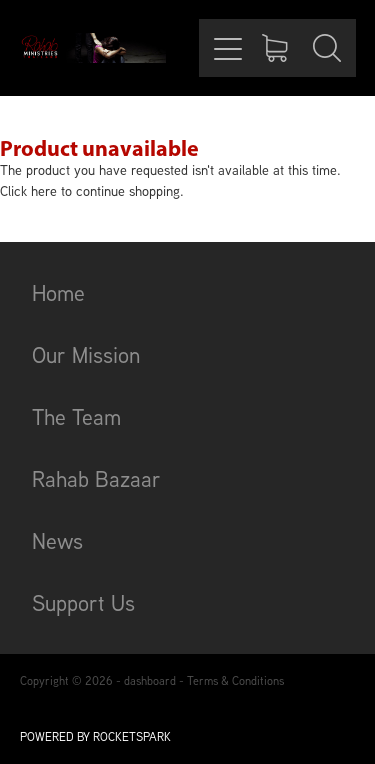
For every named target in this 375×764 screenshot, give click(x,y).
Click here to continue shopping (90, 191)
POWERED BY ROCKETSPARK (95, 736)
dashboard (150, 680)
